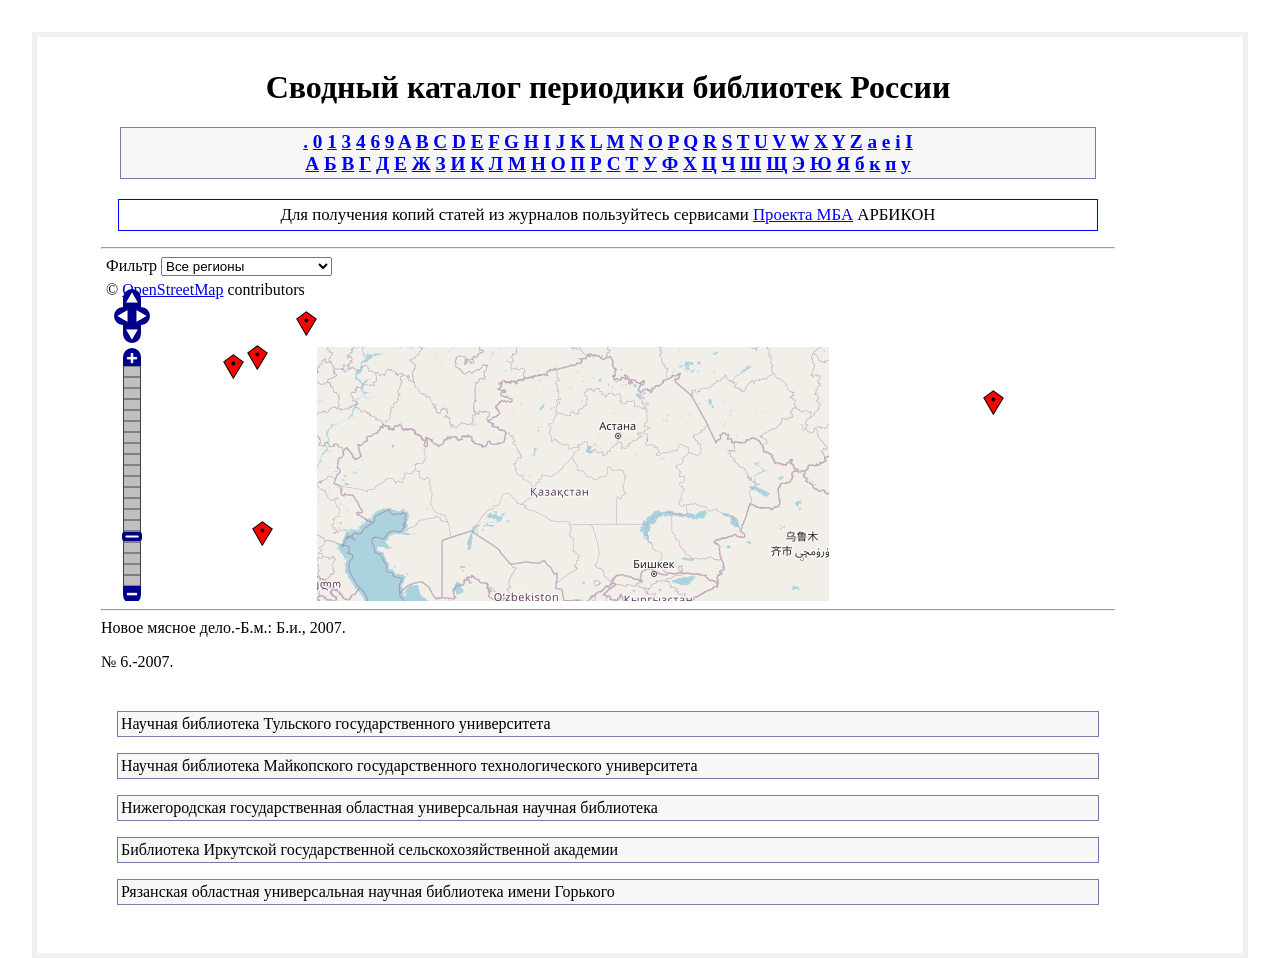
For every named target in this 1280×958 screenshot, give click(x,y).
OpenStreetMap (172, 289)
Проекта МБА (803, 214)
